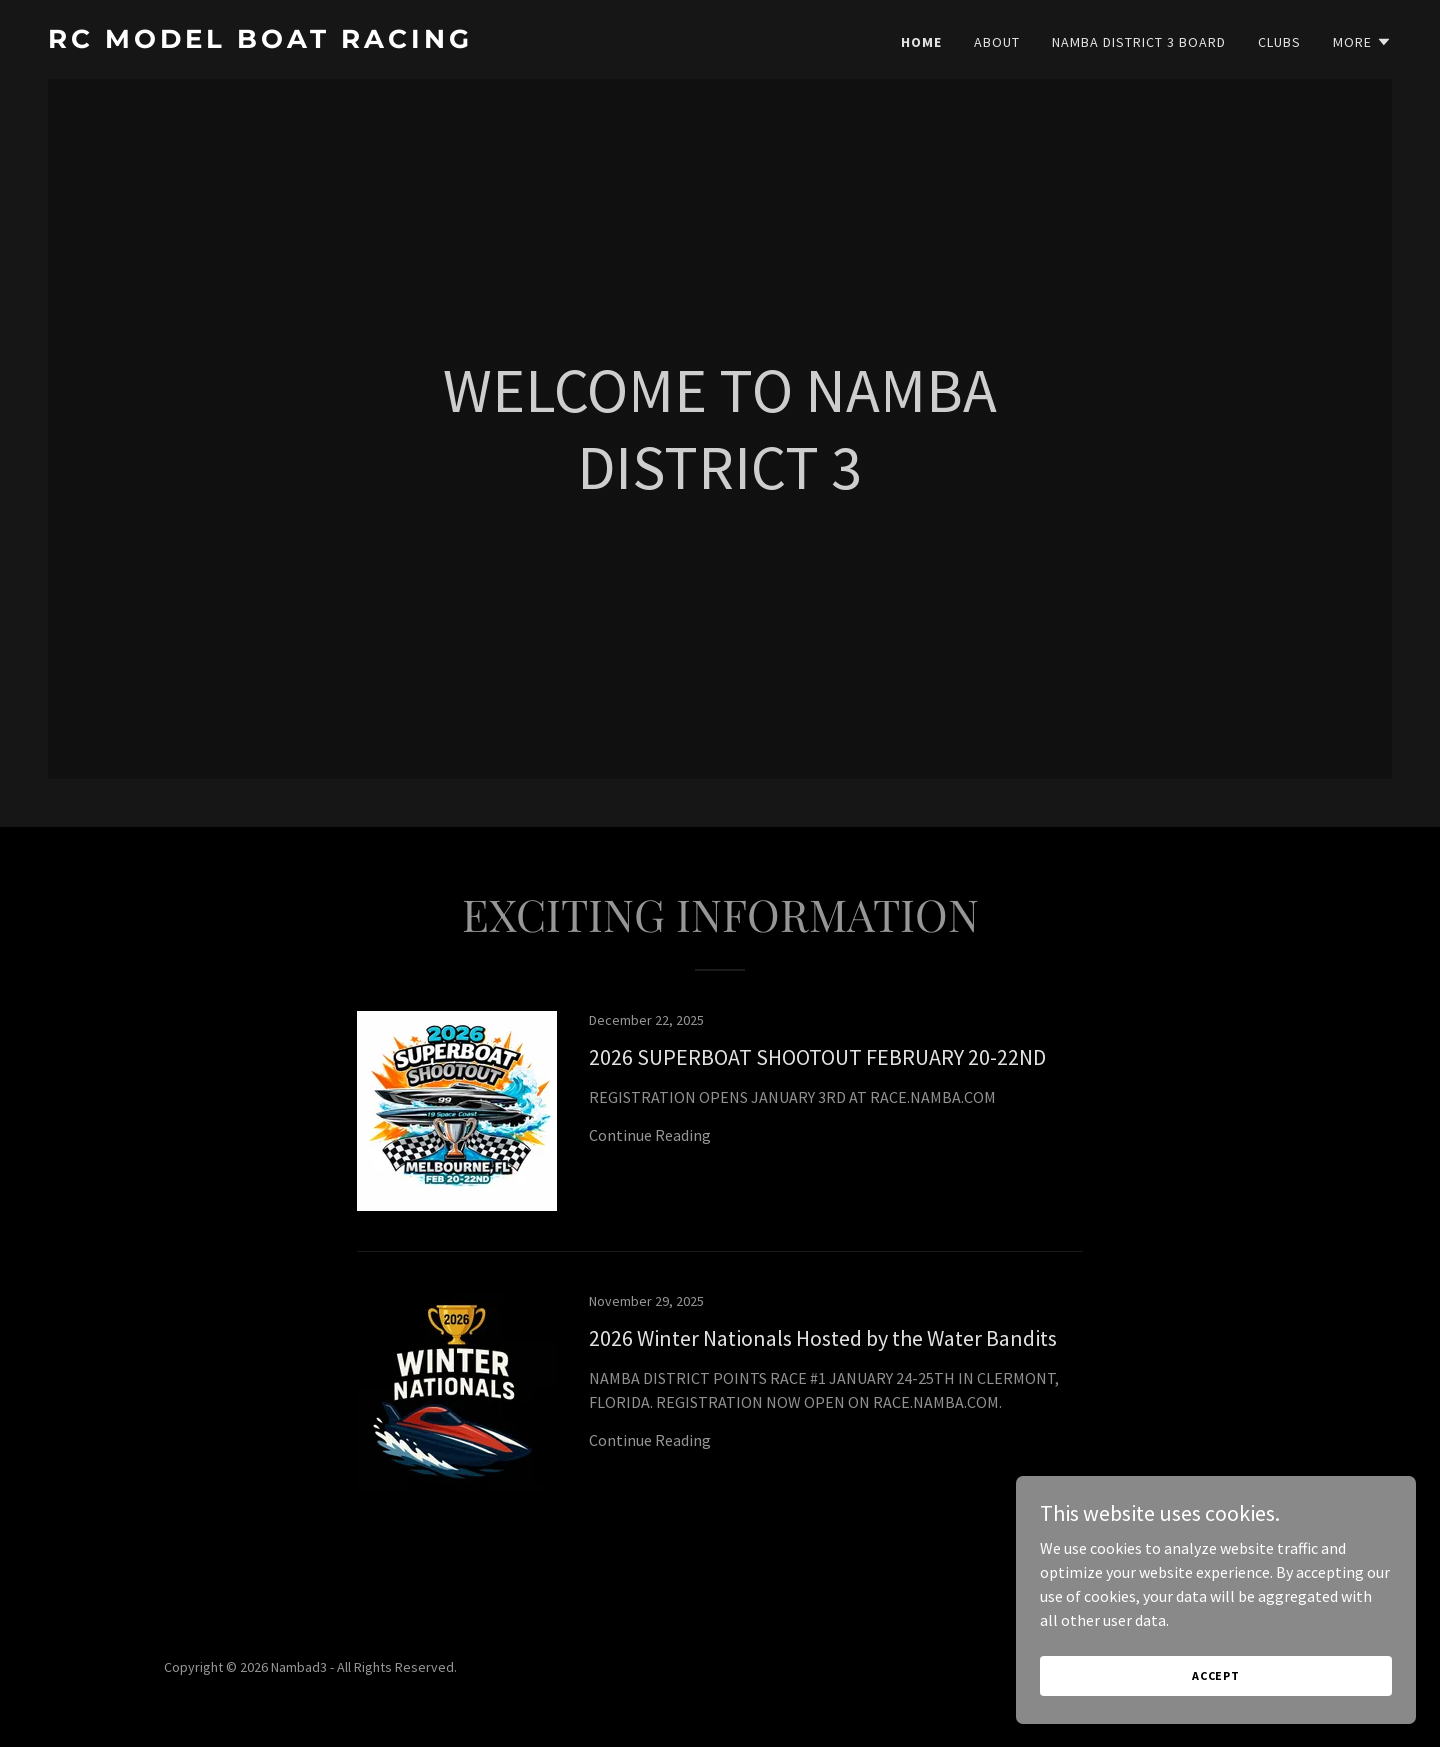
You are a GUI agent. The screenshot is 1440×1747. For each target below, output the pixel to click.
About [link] (997, 42)
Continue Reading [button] (650, 1135)
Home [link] (921, 42)
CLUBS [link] (1279, 42)
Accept (1216, 1675)
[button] (1362, 42)
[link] (376, 42)
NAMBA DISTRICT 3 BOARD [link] (1139, 42)
